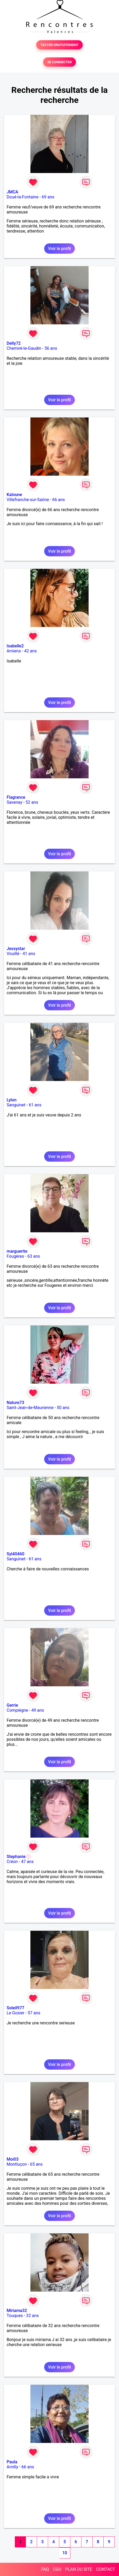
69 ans (48, 196)
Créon (12, 1861)
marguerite (17, 1251)
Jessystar (16, 948)
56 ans (50, 348)
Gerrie (12, 1705)
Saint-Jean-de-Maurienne (30, 1407)
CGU (57, 2569)
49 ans (37, 1710)
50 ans (63, 1407)
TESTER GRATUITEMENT (59, 45)
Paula (12, 2461)
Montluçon (17, 2164)
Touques (15, 2315)
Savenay (14, 802)
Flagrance (16, 797)
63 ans (33, 1256)
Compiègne (17, 1710)
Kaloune (14, 494)
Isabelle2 (15, 645)
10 (64, 2552)
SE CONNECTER (59, 62)
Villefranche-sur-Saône (28, 499)
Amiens (14, 650)
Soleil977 (15, 2007)
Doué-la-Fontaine (22, 196)
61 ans (35, 1104)
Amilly (12, 2466)
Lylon (12, 1099)
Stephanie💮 (19, 1856)
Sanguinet (16, 1104)
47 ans (27, 1861)
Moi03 (13, 2159)
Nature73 (15, 1402)
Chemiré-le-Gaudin (24, 348)
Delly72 (14, 343)
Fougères (15, 1256)
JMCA (12, 191)
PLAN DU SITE (78, 2569)
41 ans (28, 953)
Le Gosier (15, 2012)
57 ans (34, 2012)
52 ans (32, 802)
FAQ (45, 2569)
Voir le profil (59, 248)
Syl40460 (15, 1553)
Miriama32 (17, 2310)
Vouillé (13, 953)
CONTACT (105, 2569)
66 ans (58, 499)
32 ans (32, 2315)
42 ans (30, 650)
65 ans (36, 2164)
